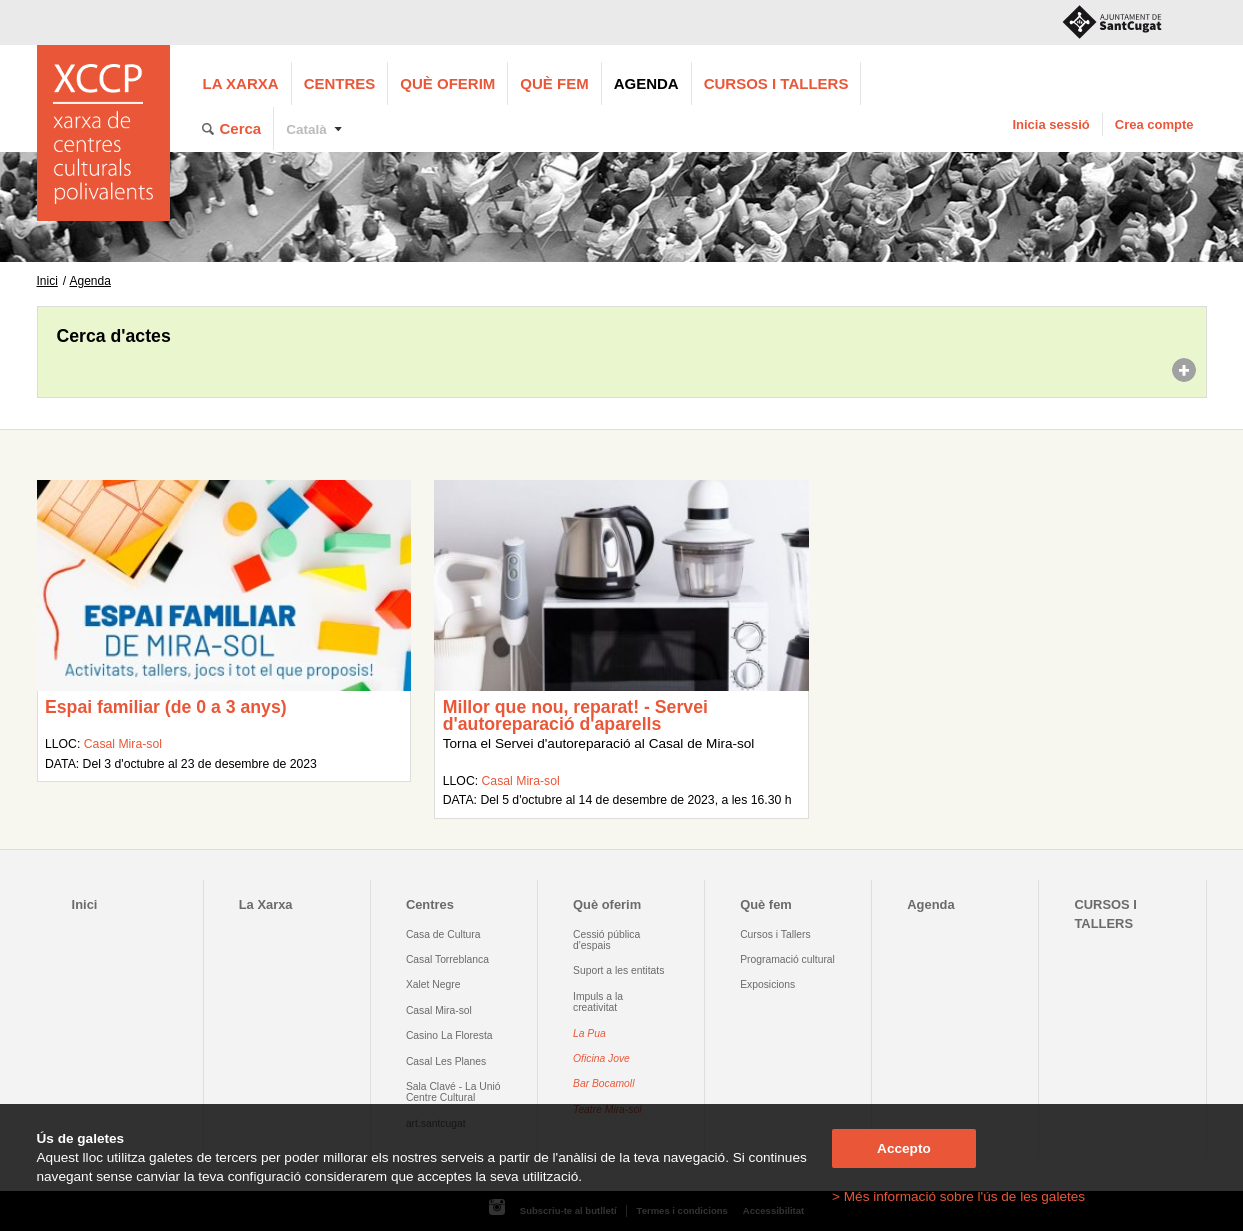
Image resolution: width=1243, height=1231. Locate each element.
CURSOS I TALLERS (776, 83)
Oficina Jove (601, 1058)
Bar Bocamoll (603, 1083)
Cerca (241, 128)
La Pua (589, 1033)
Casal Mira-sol (123, 744)
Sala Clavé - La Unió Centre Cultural (453, 1092)
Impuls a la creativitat (598, 1002)
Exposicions (767, 984)
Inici (47, 281)
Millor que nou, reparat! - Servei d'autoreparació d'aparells (575, 716)
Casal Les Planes (446, 1061)
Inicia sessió (1050, 124)
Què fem (554, 83)
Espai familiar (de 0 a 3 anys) (166, 707)
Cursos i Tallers (775, 934)
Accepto (904, 1148)
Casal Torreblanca (447, 959)
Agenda (646, 83)
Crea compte (1154, 124)
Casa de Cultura (443, 934)
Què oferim (447, 83)
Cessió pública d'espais (606, 940)
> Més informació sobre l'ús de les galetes (958, 1196)
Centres (340, 83)
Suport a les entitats (618, 970)
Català (306, 129)
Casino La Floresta (449, 1035)
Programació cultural (787, 959)
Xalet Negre (433, 984)
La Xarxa (241, 83)
